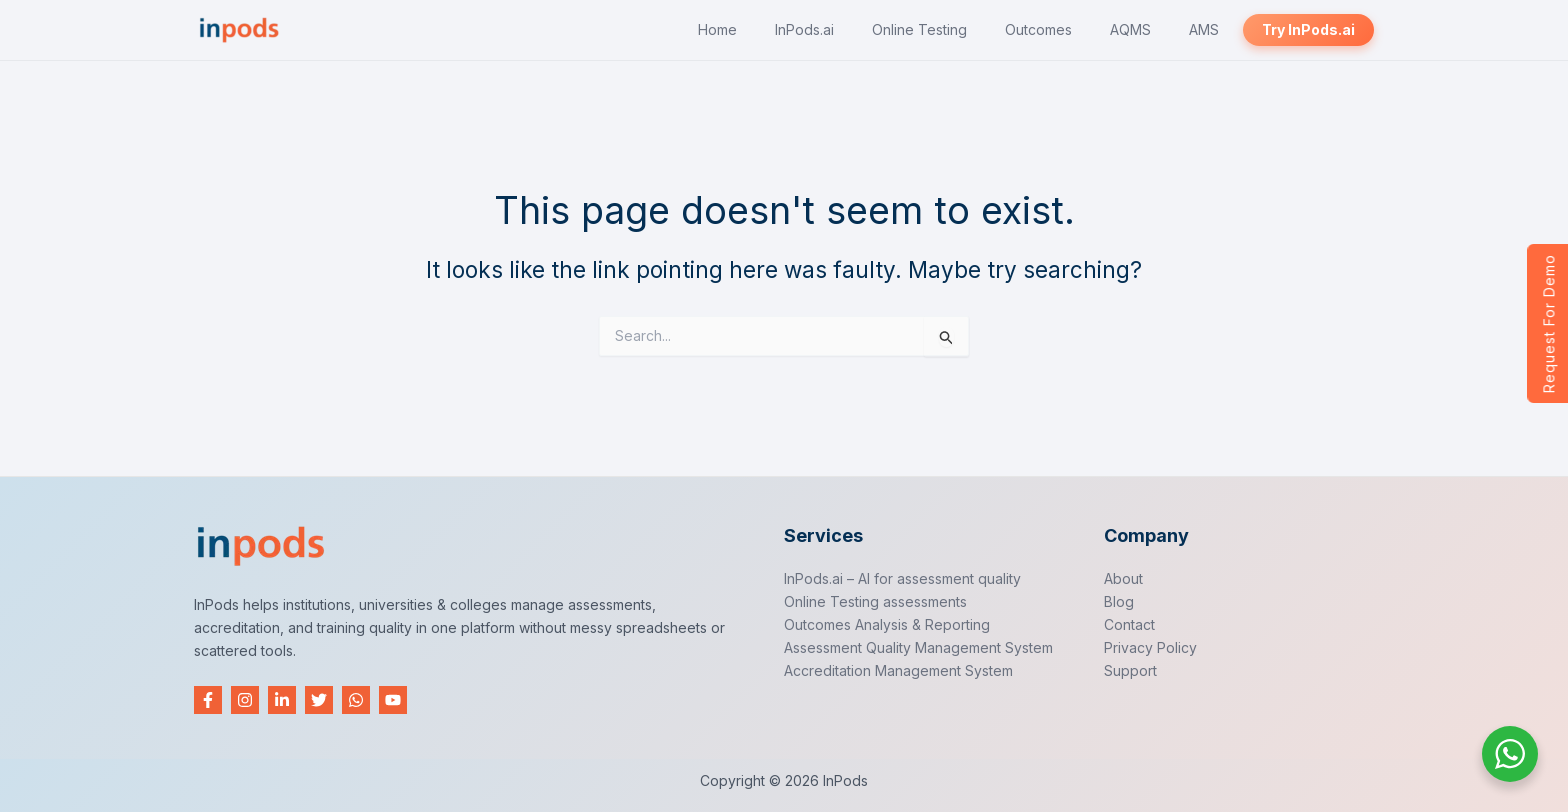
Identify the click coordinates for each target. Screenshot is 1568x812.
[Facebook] (208, 700)
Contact (1129, 624)
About (1123, 578)
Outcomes (1038, 29)
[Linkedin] (282, 700)
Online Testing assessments (875, 601)
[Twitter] (319, 700)
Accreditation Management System (898, 670)
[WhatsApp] (356, 700)
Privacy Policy (1150, 647)
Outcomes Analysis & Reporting (887, 624)
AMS (1204, 29)
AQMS (1130, 29)
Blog (1119, 601)
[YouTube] (393, 700)
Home (717, 29)
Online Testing (919, 29)
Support (1130, 670)
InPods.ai (804, 29)
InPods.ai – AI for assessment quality (902, 578)
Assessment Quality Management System (918, 647)
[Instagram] (245, 700)
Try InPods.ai (1308, 29)
